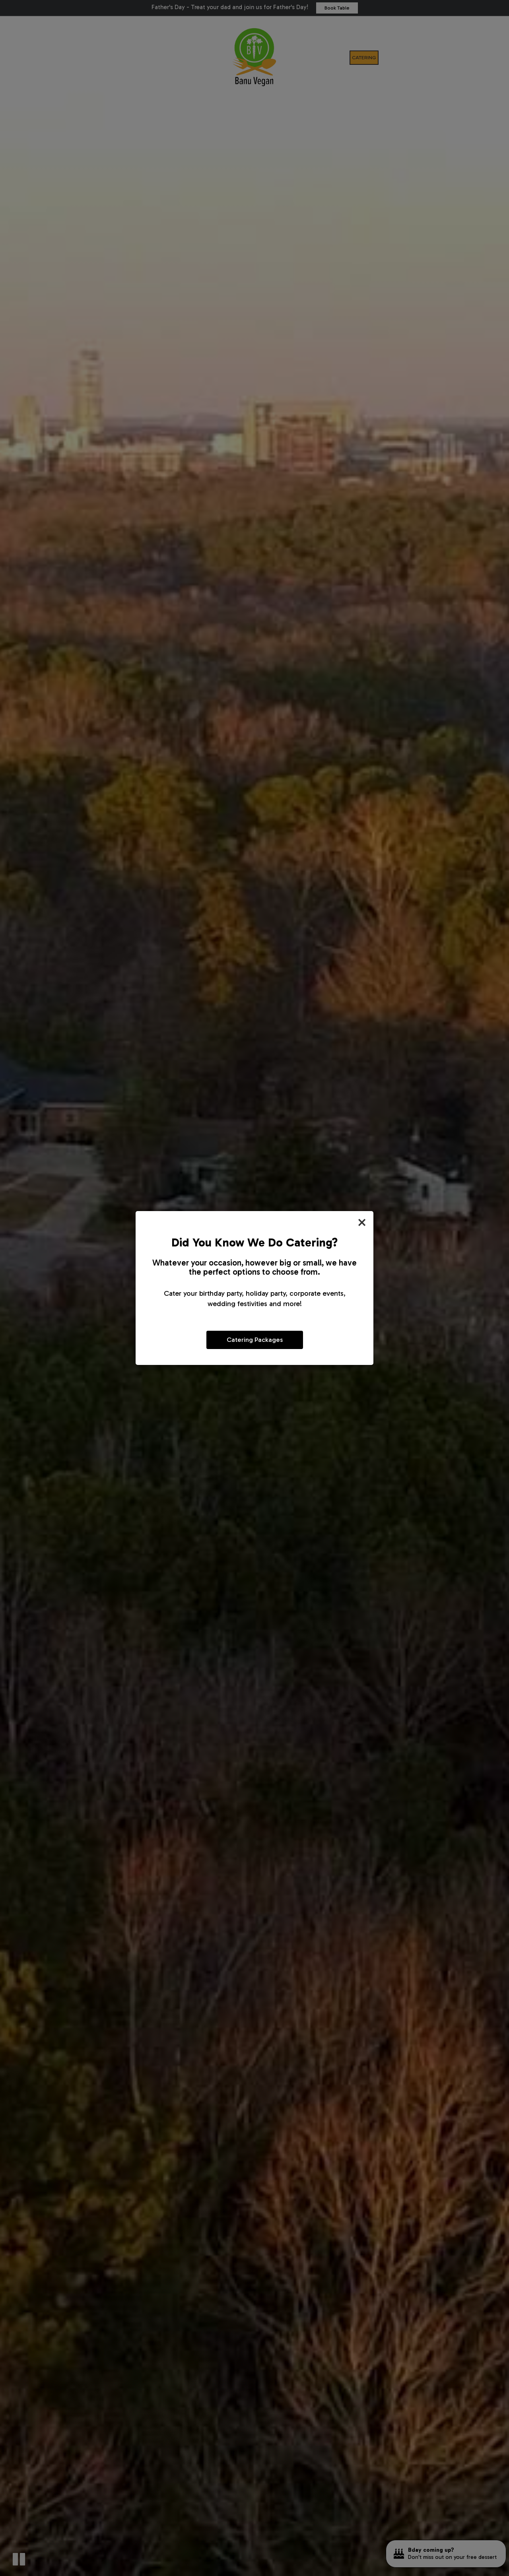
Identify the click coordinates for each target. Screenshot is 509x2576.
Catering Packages (255, 1339)
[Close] (361, 1223)
